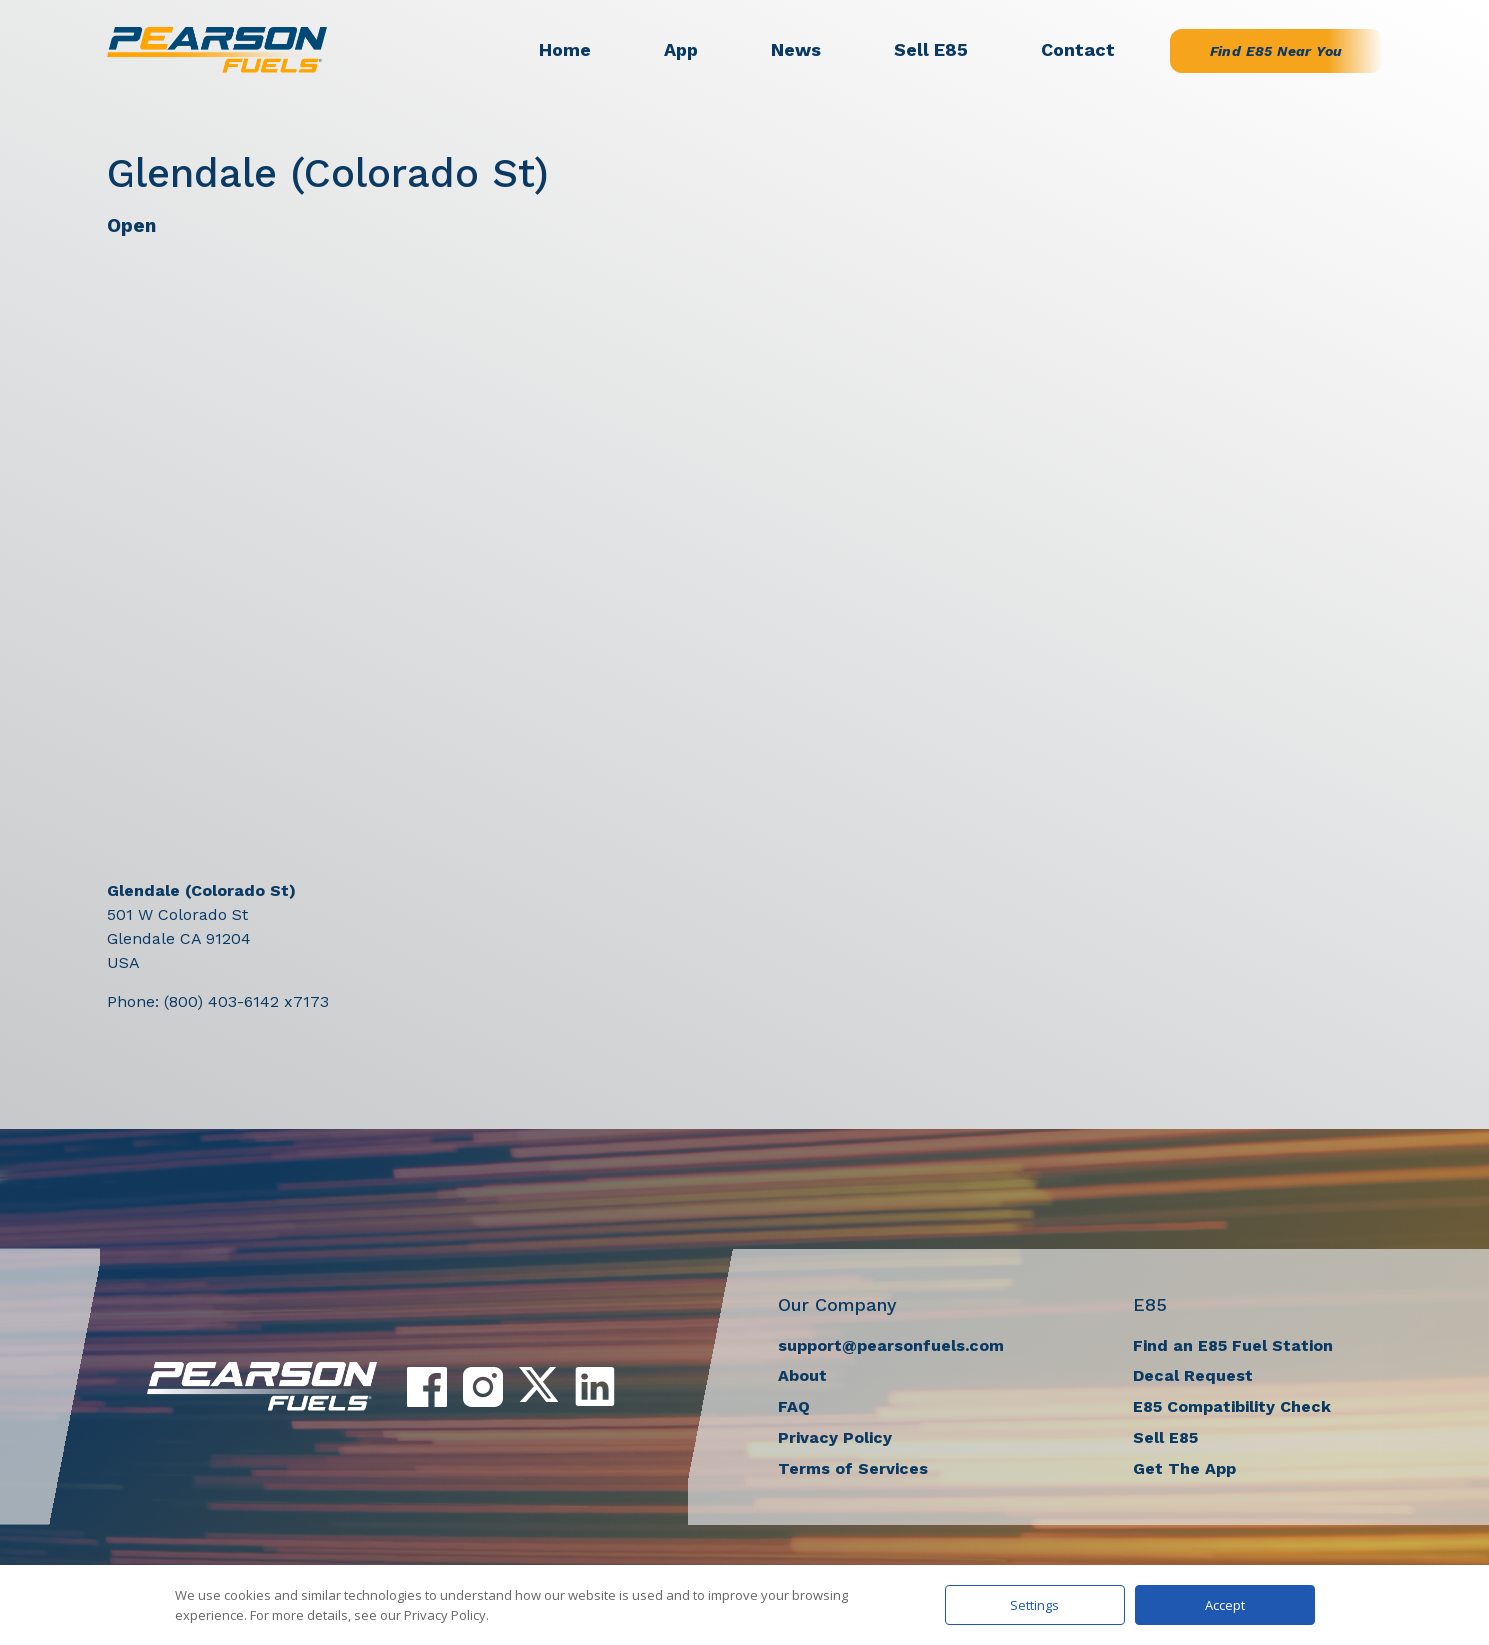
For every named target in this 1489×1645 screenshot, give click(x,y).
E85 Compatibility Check (1232, 1406)
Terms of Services (853, 1468)
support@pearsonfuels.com (891, 1345)
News (796, 49)
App (681, 49)
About (802, 1375)
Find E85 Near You (1276, 51)
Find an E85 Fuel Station (1233, 1345)
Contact (1078, 49)
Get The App (1184, 1468)
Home (565, 49)
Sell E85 (931, 49)
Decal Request (1193, 1375)
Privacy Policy (835, 1437)
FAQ (794, 1406)
